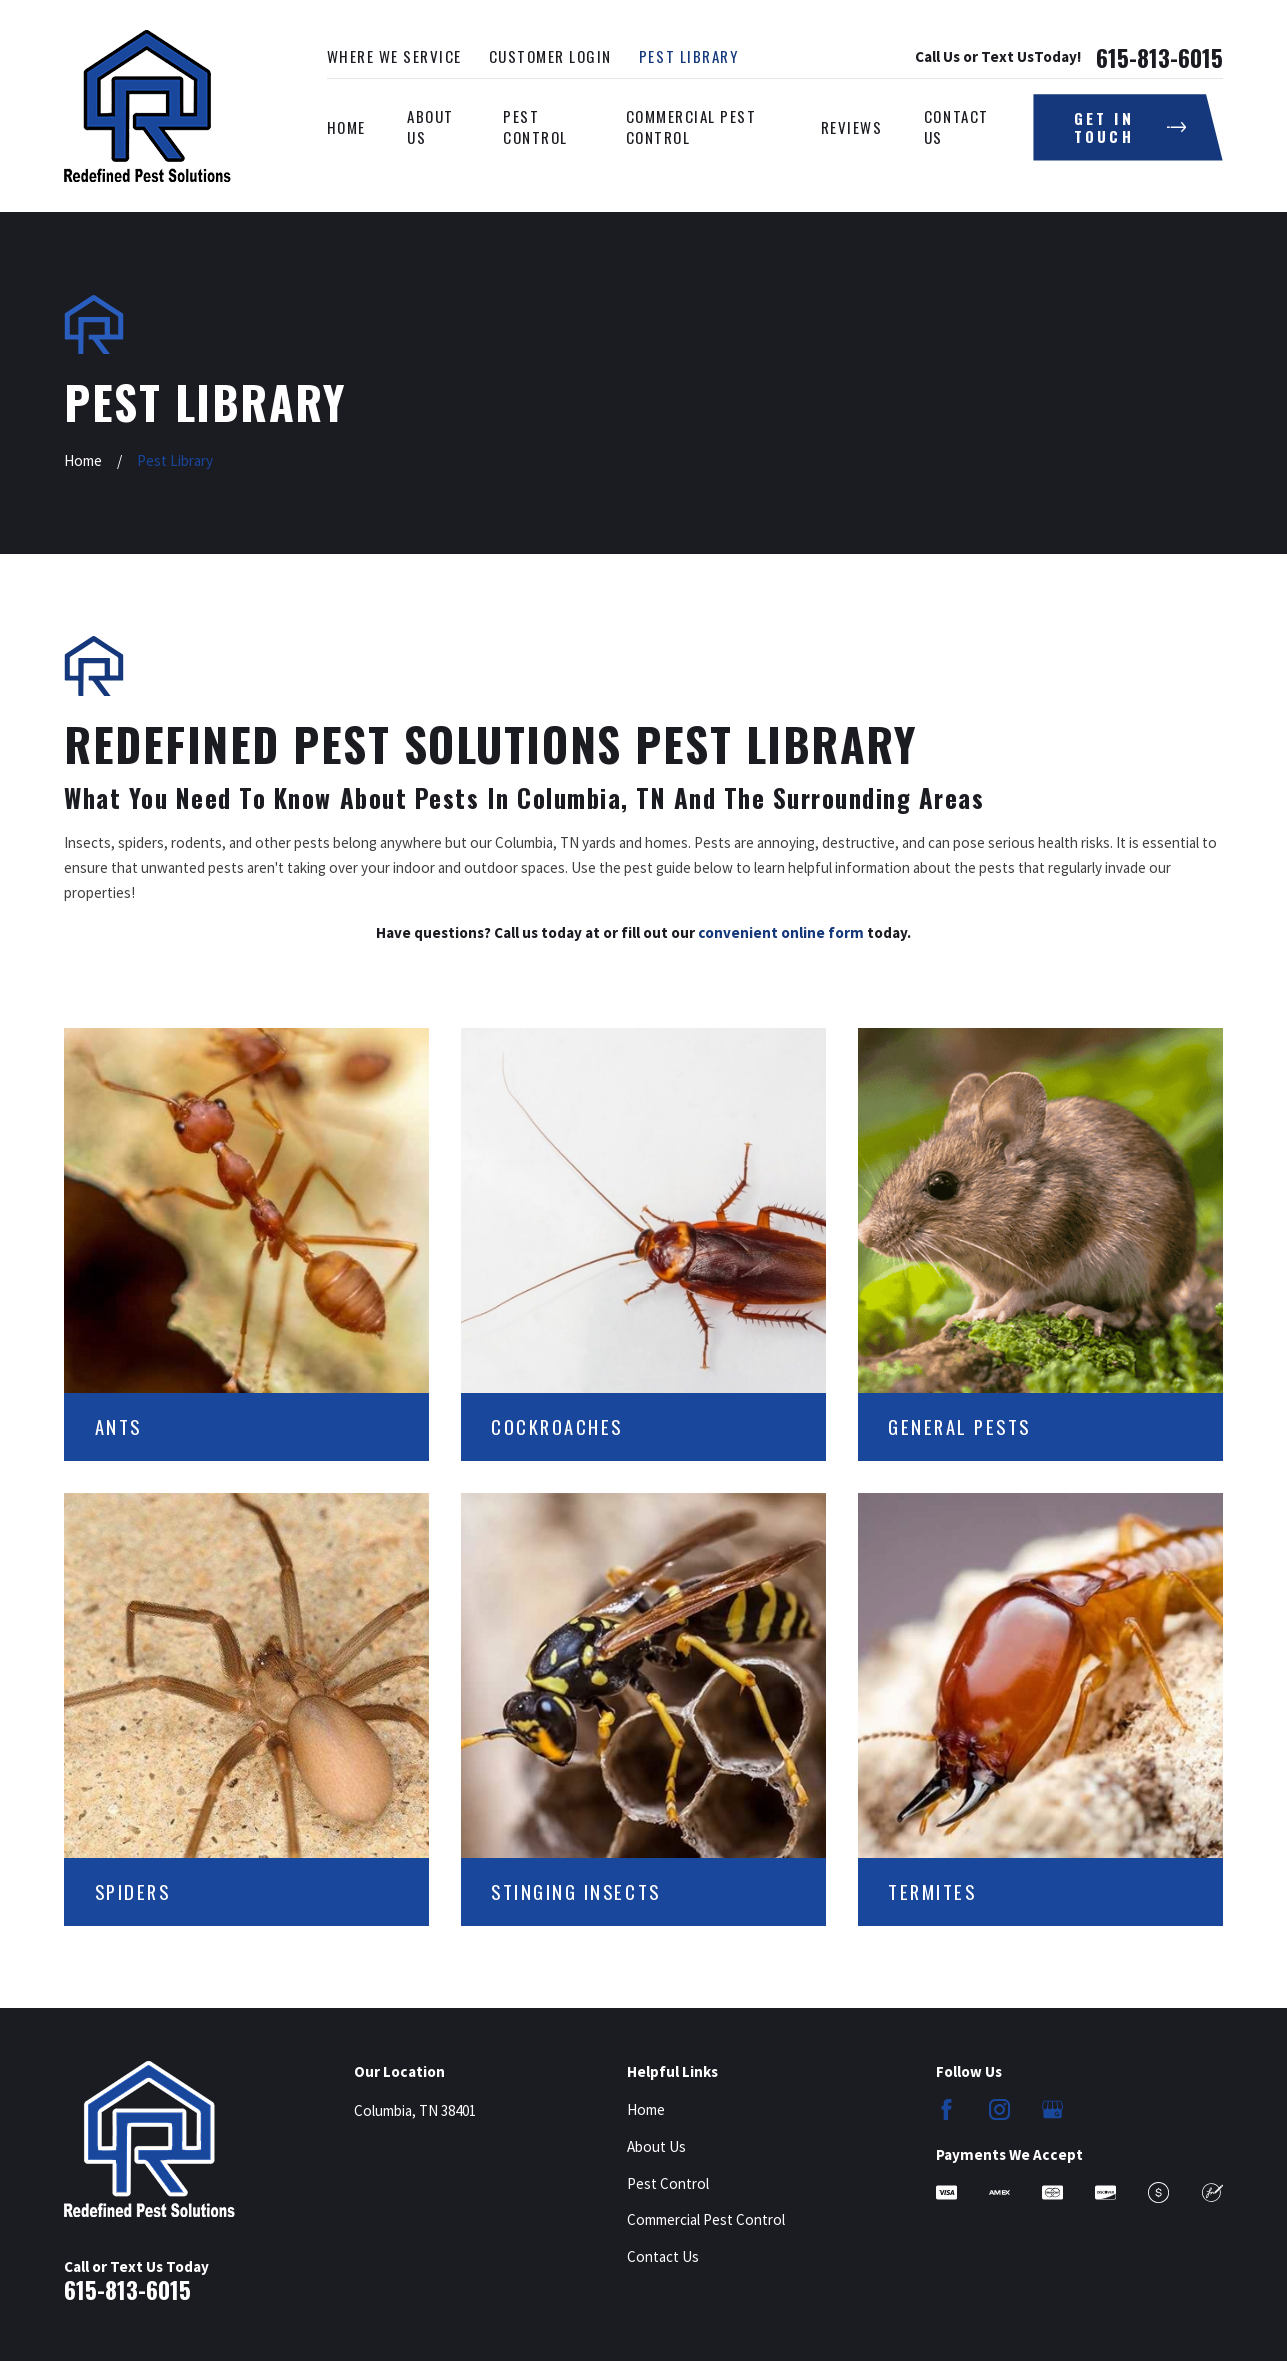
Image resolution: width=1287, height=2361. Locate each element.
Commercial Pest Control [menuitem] (691, 126)
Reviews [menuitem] (852, 127)
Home (646, 2109)
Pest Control (668, 2183)
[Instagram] (999, 2109)
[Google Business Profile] (1052, 2109)
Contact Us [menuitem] (956, 126)
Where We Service (394, 56)
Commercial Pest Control (706, 2219)
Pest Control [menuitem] (535, 126)
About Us (656, 2146)
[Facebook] (946, 2109)
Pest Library (688, 56)
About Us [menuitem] (430, 126)
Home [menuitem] (346, 127)
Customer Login (550, 56)
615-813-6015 (1159, 57)
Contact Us (663, 2256)
